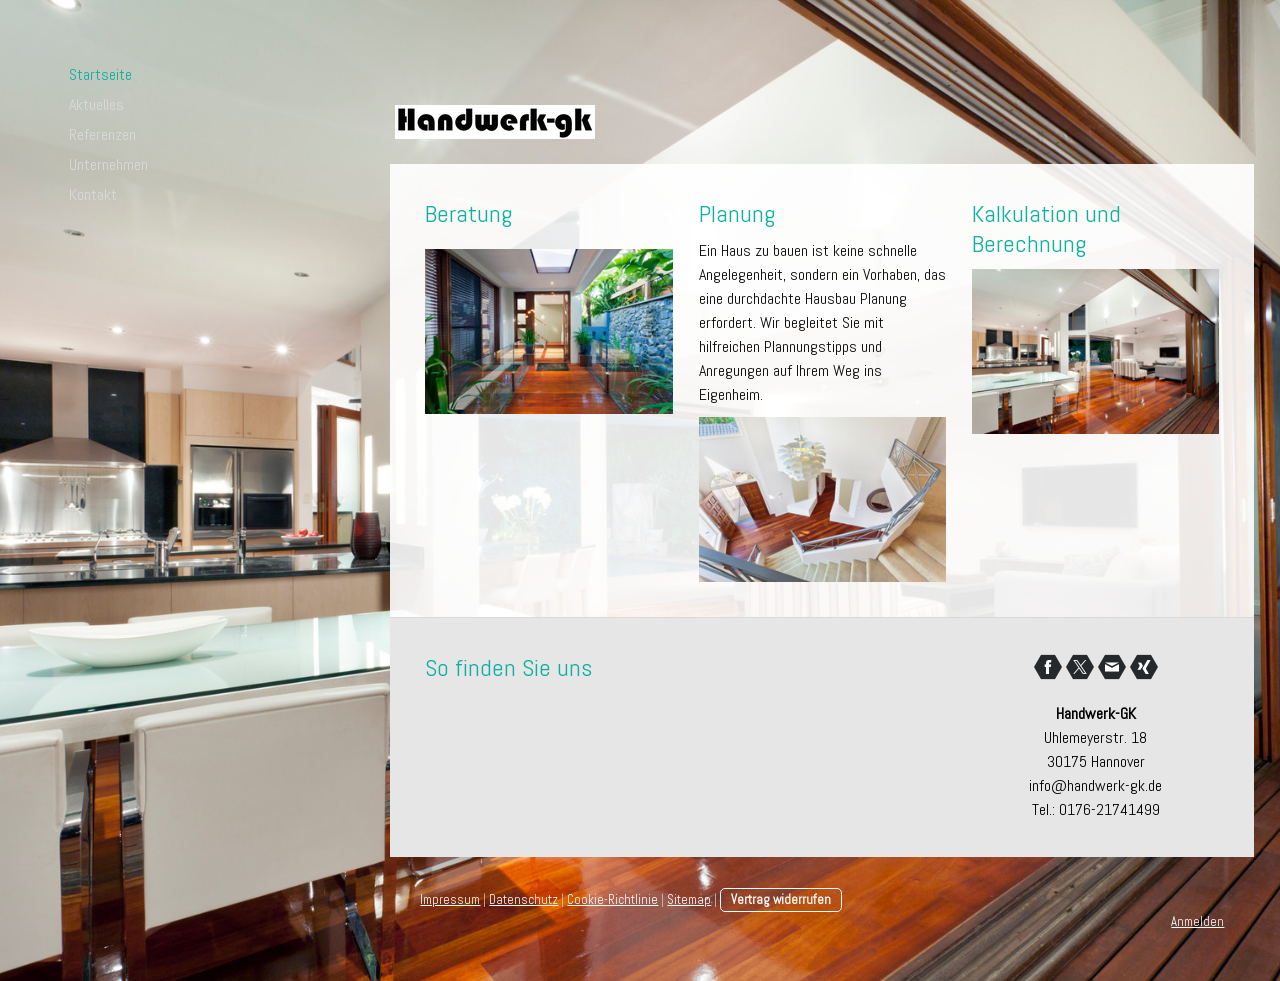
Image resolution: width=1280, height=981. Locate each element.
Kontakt (93, 194)
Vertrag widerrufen (781, 899)
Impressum (450, 899)
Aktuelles (96, 104)
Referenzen (102, 134)
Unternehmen (108, 164)
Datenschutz (523, 899)
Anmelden (1197, 921)
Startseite (100, 74)
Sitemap (689, 899)
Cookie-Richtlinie (612, 899)
